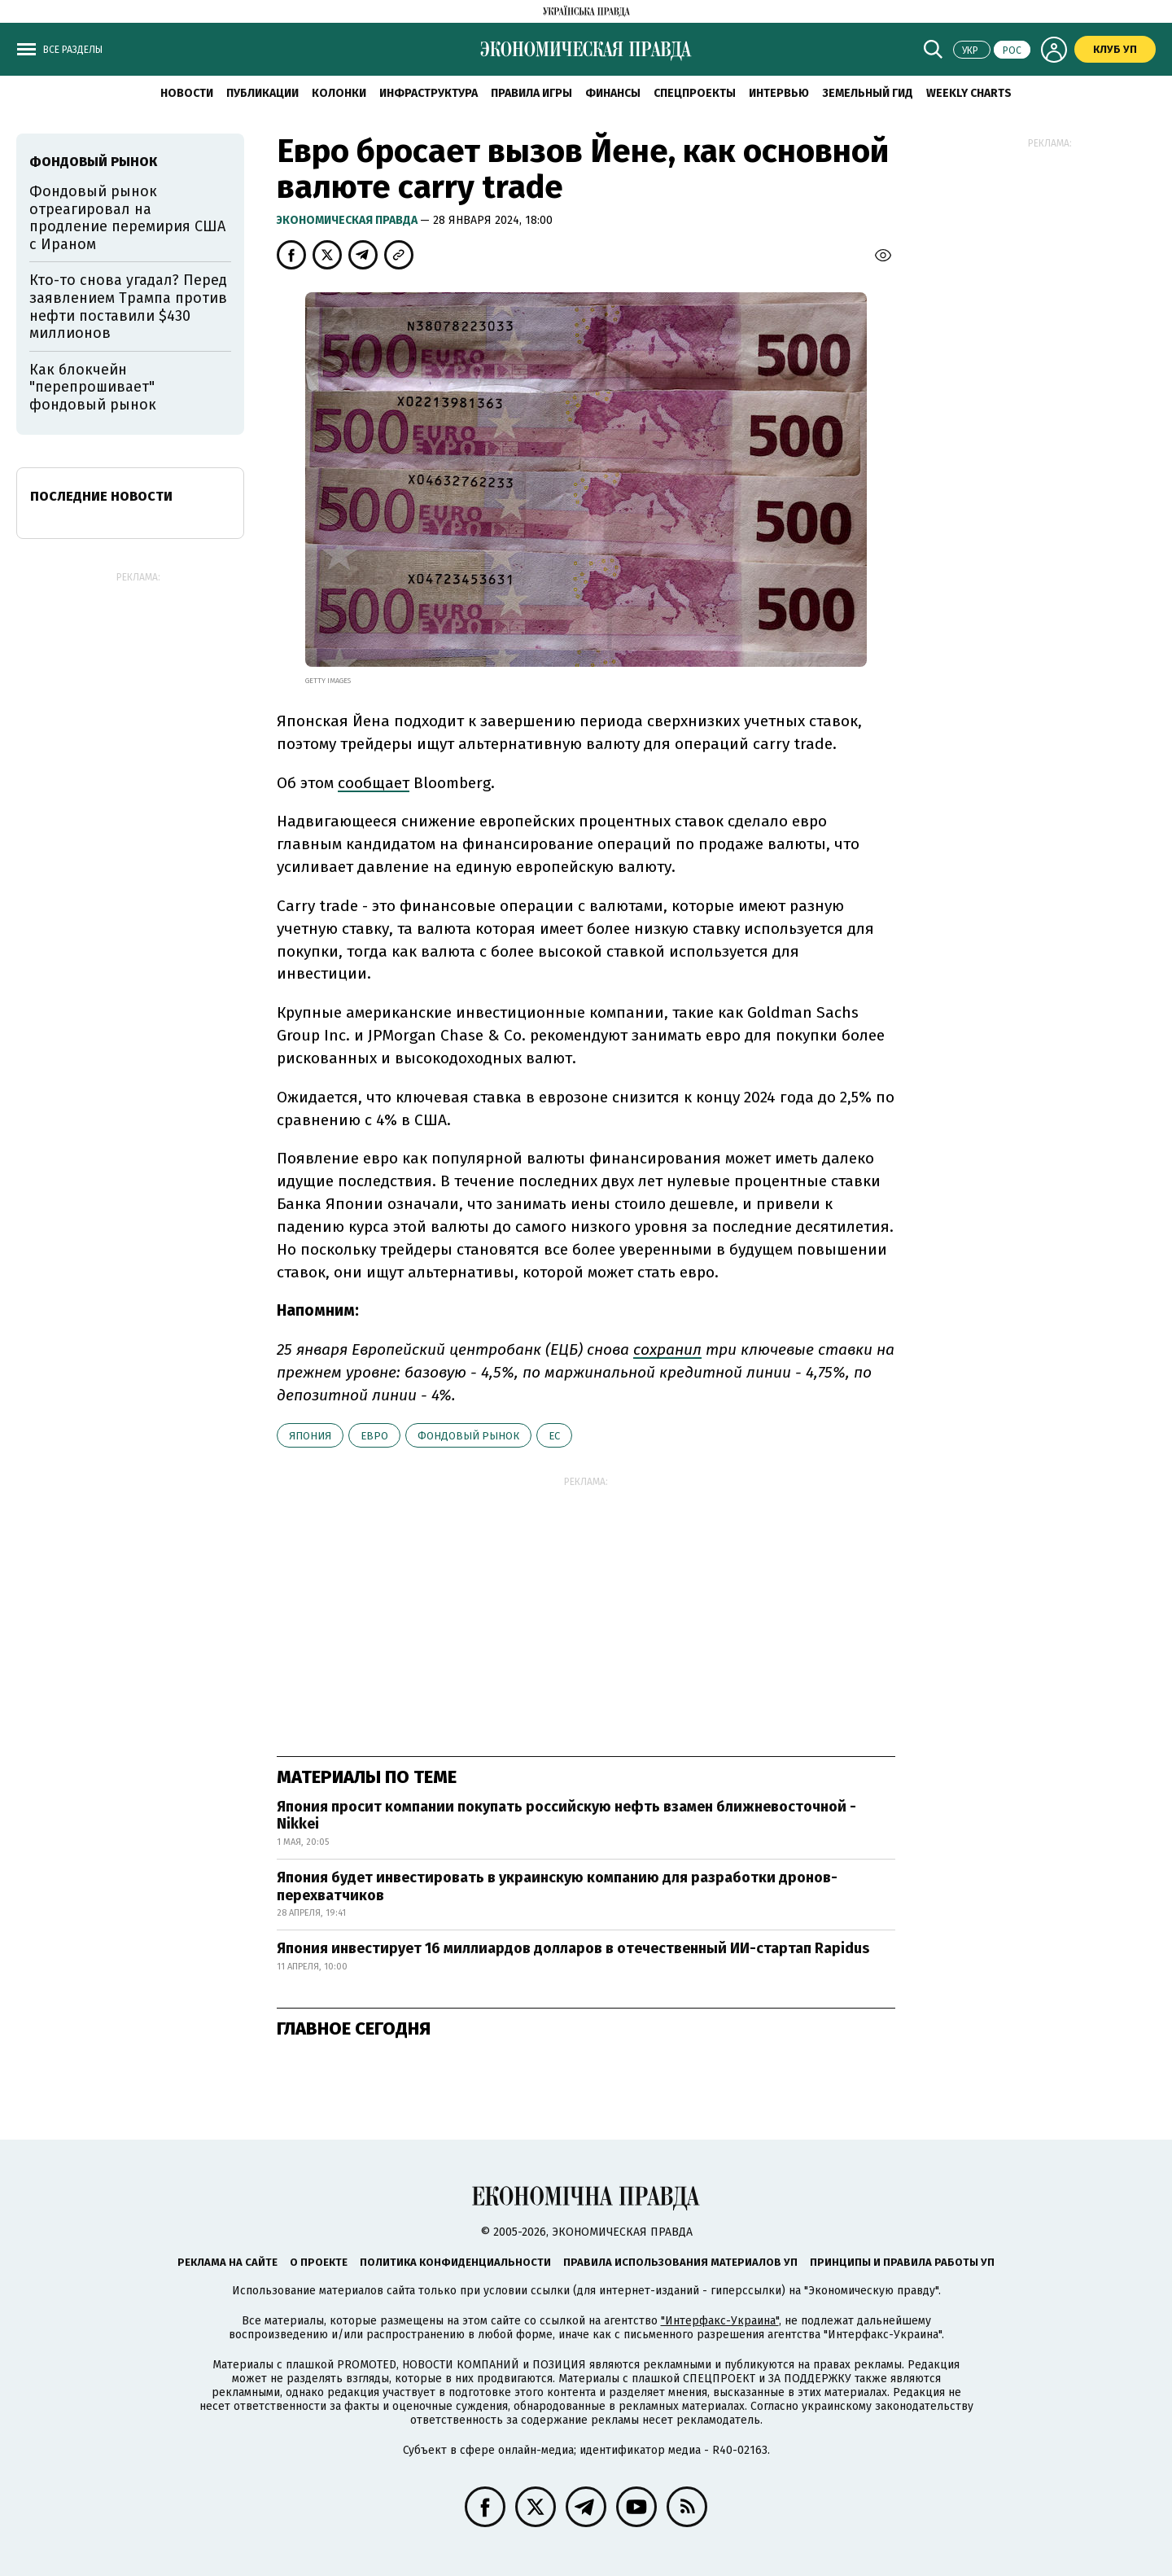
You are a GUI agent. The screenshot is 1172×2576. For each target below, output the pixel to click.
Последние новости (101, 496)
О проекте (319, 2262)
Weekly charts (969, 93)
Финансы (613, 93)
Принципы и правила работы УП (902, 2262)
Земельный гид (867, 93)
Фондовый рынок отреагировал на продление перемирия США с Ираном (127, 217)
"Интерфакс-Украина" (720, 2321)
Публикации (262, 93)
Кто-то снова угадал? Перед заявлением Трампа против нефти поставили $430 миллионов (128, 306)
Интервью (779, 93)
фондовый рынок (468, 1436)
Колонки (339, 93)
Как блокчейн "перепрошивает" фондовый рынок (92, 387)
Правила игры (531, 93)
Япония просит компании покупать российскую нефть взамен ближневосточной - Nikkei (566, 1815)
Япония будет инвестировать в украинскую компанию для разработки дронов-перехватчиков (557, 1886)
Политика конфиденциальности (455, 2262)
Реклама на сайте (227, 2262)
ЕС (554, 1436)
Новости (186, 93)
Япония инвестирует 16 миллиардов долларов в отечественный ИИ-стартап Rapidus (573, 1948)
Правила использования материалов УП (680, 2262)
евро (374, 1436)
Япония (310, 1436)
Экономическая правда (348, 220)
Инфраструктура (428, 93)
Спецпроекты (695, 93)
